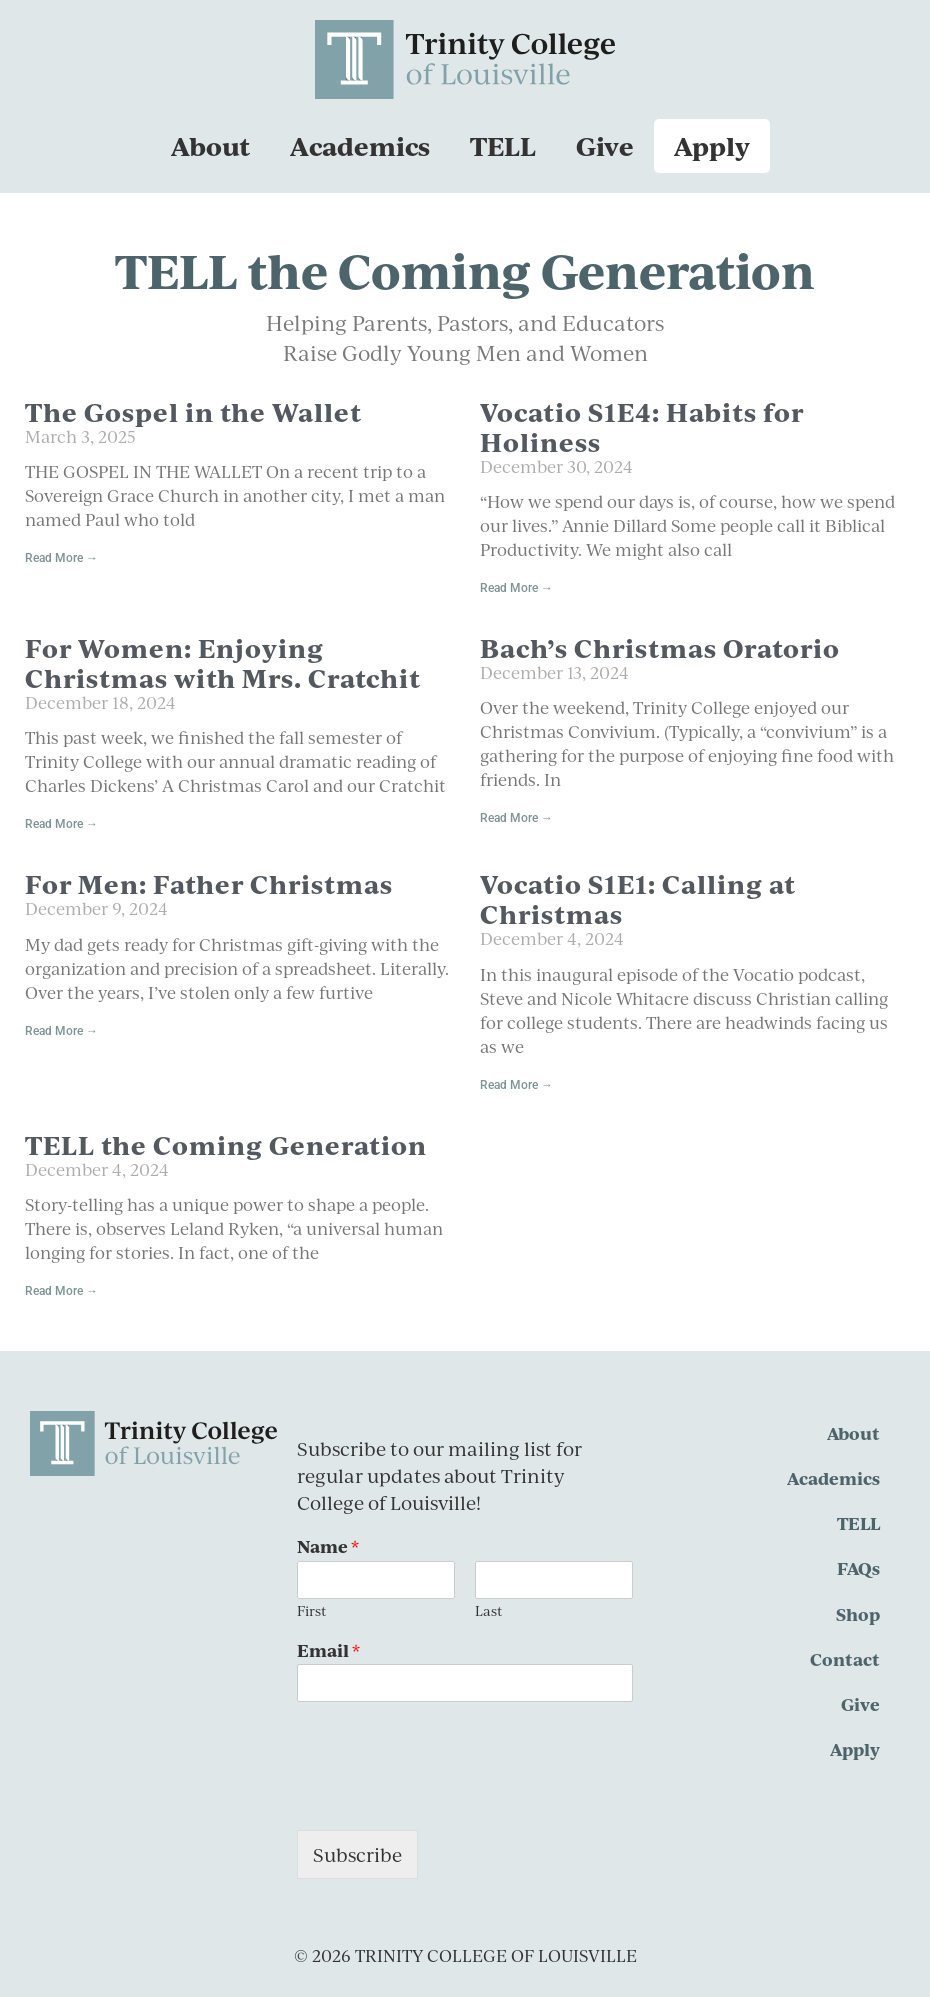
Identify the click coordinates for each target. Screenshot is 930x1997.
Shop (858, 1614)
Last (488, 1611)
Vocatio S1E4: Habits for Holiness (642, 426)
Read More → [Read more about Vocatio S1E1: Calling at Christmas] (516, 1085)
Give (605, 145)
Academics (360, 145)
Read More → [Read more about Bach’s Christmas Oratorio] (516, 818)
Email (328, 1650)
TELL (503, 145)
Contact (845, 1659)
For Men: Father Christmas (209, 883)
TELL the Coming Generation (226, 1144)
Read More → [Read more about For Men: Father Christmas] (61, 1031)
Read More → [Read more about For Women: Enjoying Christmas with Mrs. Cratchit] (61, 824)
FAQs (858, 1568)
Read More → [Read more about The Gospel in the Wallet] (61, 558)
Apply (712, 145)
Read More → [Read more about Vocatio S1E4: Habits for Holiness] (516, 588)
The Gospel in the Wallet (193, 411)
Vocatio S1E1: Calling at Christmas (638, 898)
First (311, 1611)
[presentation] (449, 1797)
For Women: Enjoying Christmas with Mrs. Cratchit (223, 662)
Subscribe (357, 1854)
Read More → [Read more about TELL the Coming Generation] (61, 1291)
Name (328, 1546)
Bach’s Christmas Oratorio (660, 647)
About (210, 145)
